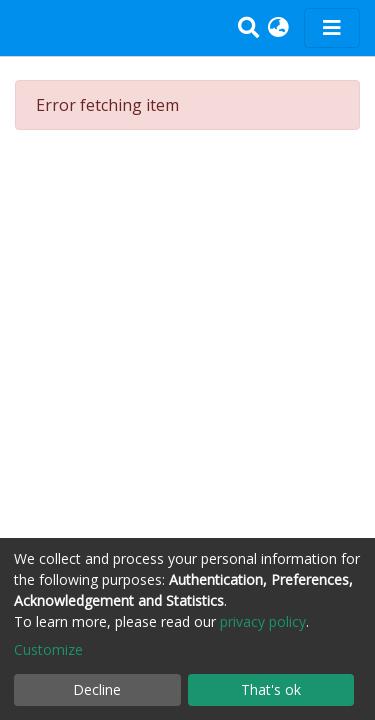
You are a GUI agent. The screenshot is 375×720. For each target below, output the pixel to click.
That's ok (271, 689)
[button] (278, 28)
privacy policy (263, 621)
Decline (97, 689)
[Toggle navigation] (332, 28)
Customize (48, 649)
